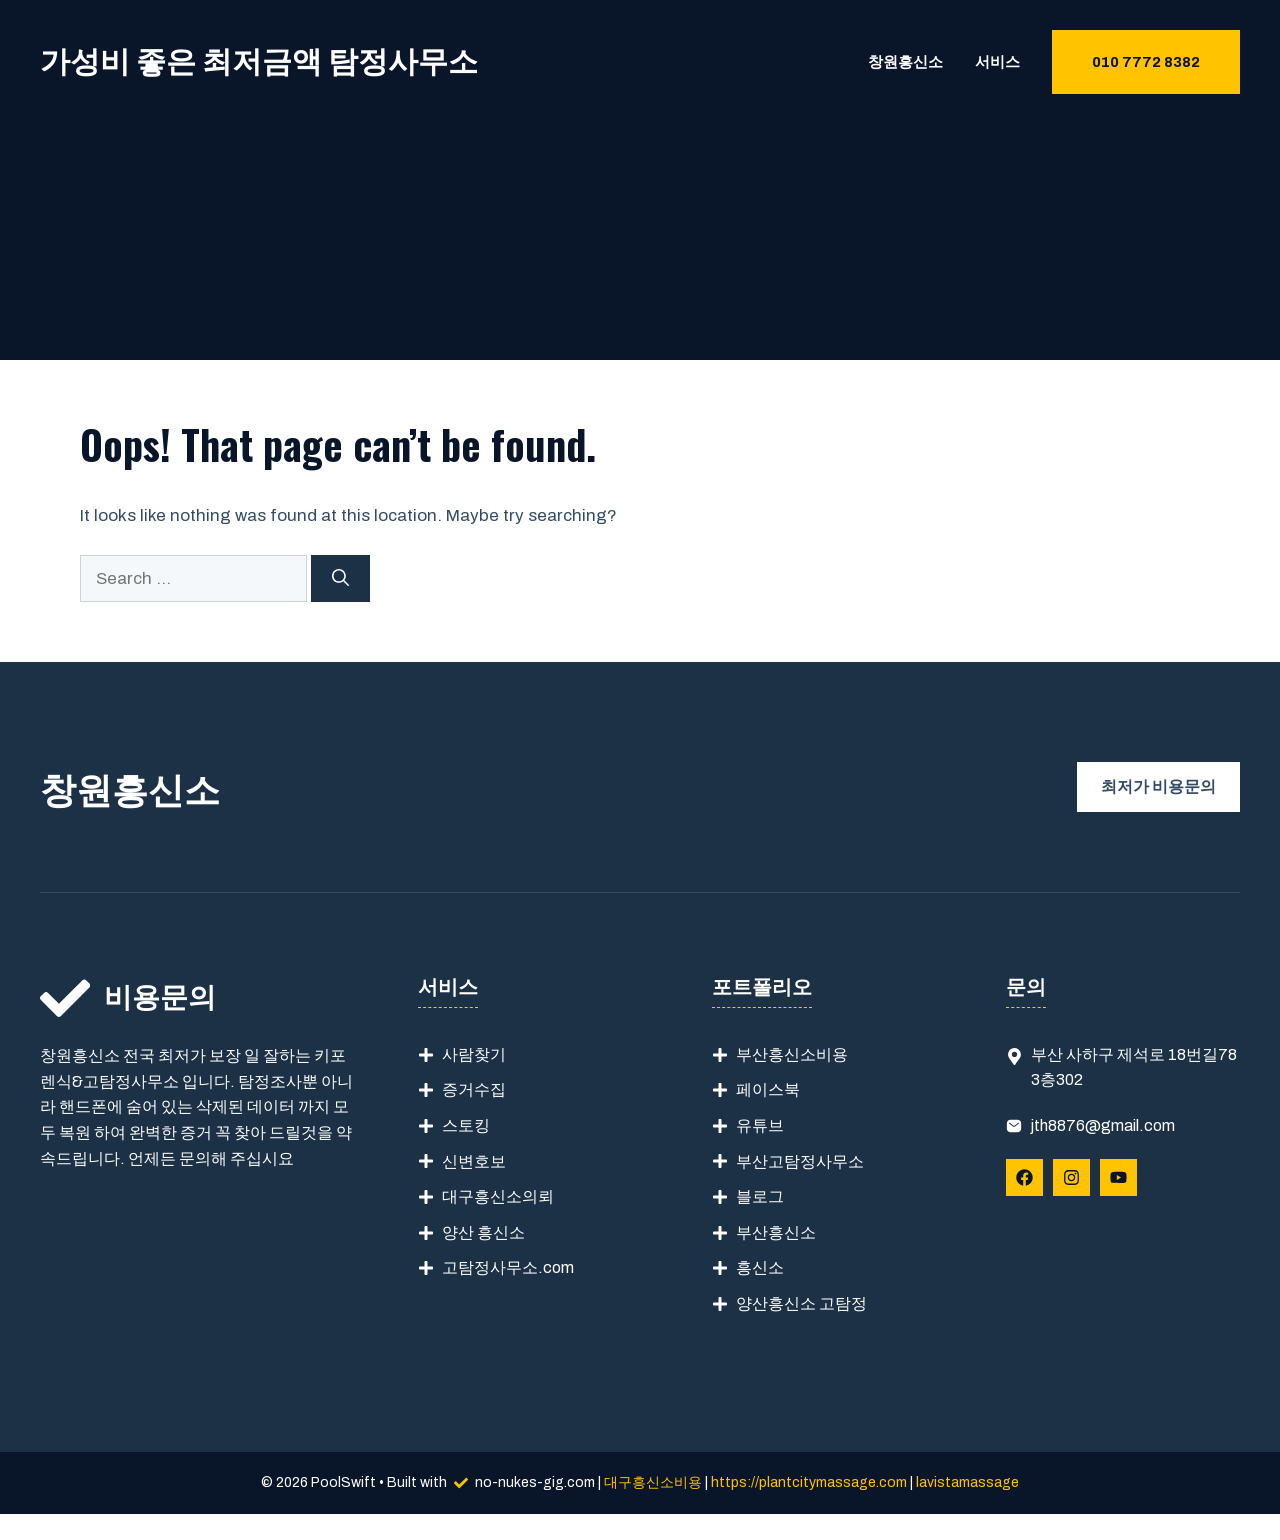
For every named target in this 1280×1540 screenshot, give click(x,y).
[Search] (340, 579)
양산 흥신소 (483, 1232)
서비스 (997, 62)
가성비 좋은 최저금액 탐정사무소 (259, 62)
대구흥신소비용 (653, 1482)
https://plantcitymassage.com (809, 1482)
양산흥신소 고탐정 (801, 1303)
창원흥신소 (905, 62)
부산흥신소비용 (792, 1054)
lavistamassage (967, 1482)
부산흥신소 (776, 1232)
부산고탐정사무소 (800, 1161)
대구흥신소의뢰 (498, 1196)
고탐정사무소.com (508, 1267)
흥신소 (760, 1267)
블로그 (760, 1196)
